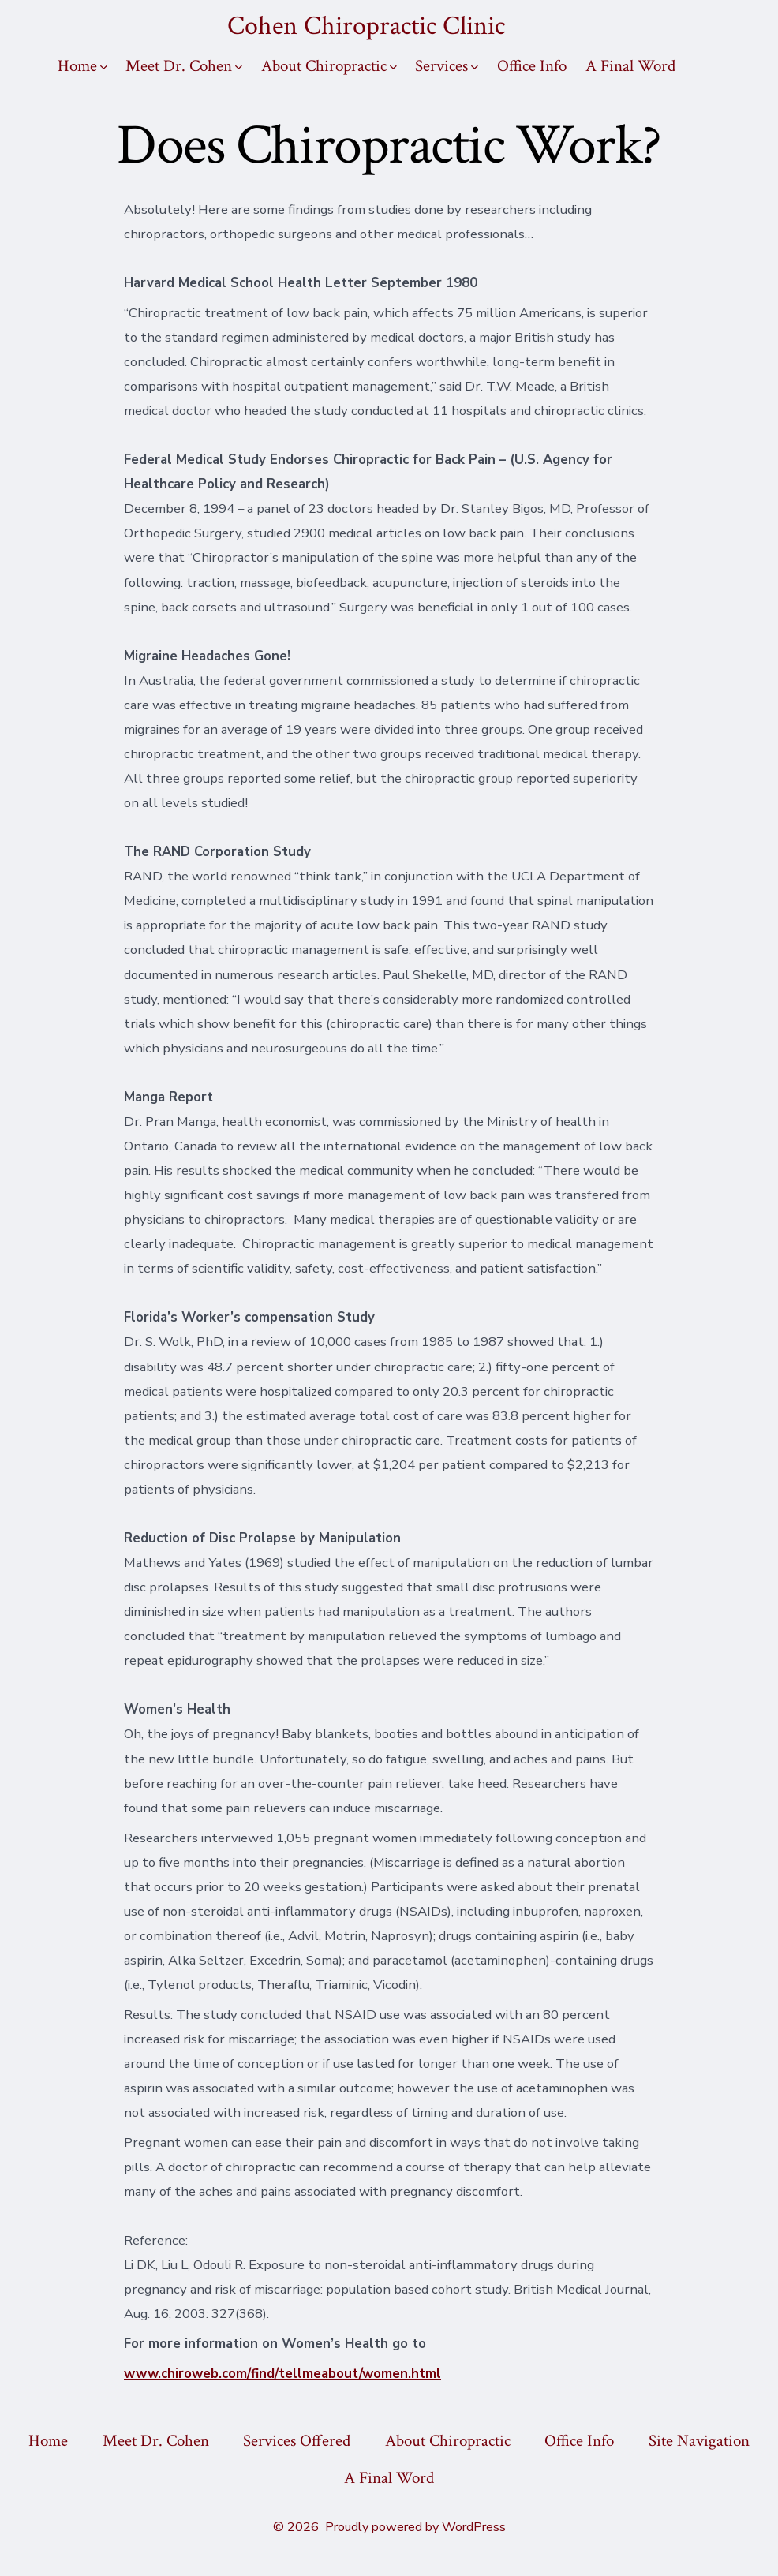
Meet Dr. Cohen (183, 66)
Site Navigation (699, 2440)
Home (82, 66)
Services (446, 66)
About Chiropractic (329, 66)
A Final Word (630, 66)
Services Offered (296, 2440)
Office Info (532, 66)
